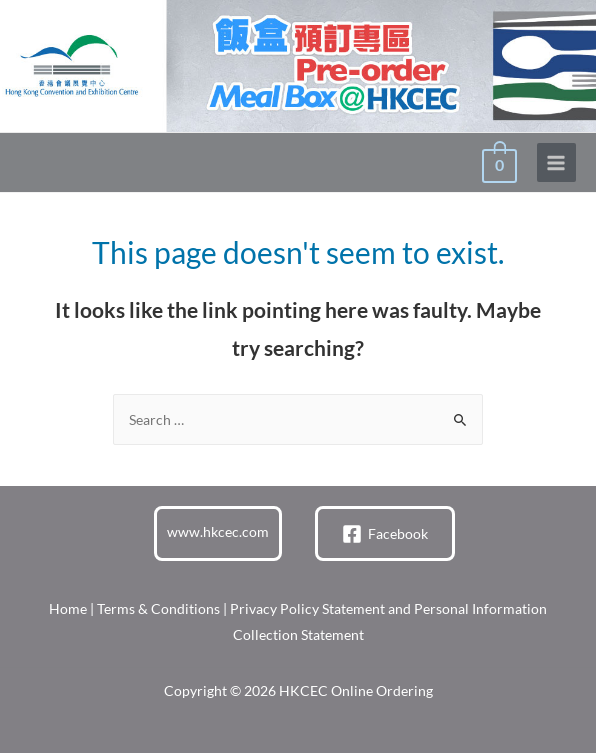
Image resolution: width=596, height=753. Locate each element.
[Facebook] (384, 534)
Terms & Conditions (158, 608)
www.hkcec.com (218, 531)
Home (68, 608)
